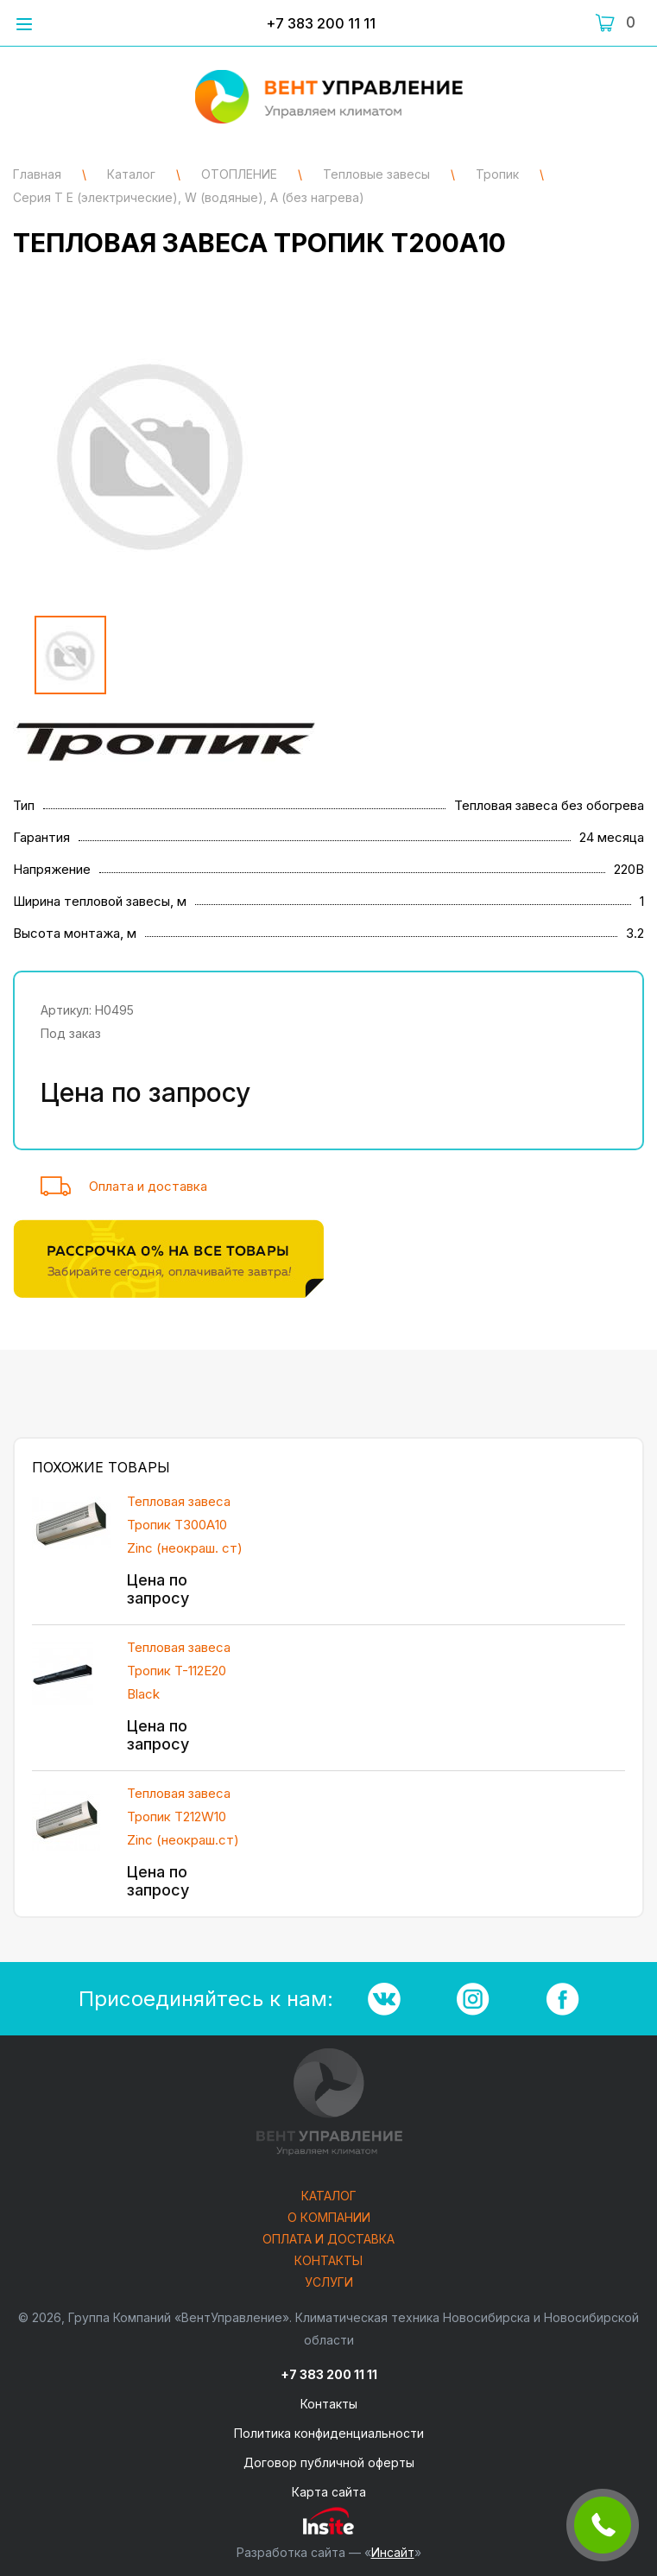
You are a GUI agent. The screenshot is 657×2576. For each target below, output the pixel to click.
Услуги (329, 2282)
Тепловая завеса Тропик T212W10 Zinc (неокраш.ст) (183, 1816)
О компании (328, 2218)
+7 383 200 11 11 (321, 23)
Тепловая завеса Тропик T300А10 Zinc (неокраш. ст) (185, 1524)
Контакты (328, 2261)
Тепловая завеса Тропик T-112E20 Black (179, 1670)
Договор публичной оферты (328, 2462)
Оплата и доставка (148, 1186)
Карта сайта (329, 2491)
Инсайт (392, 2552)
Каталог (329, 2196)
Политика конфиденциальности (329, 2433)
